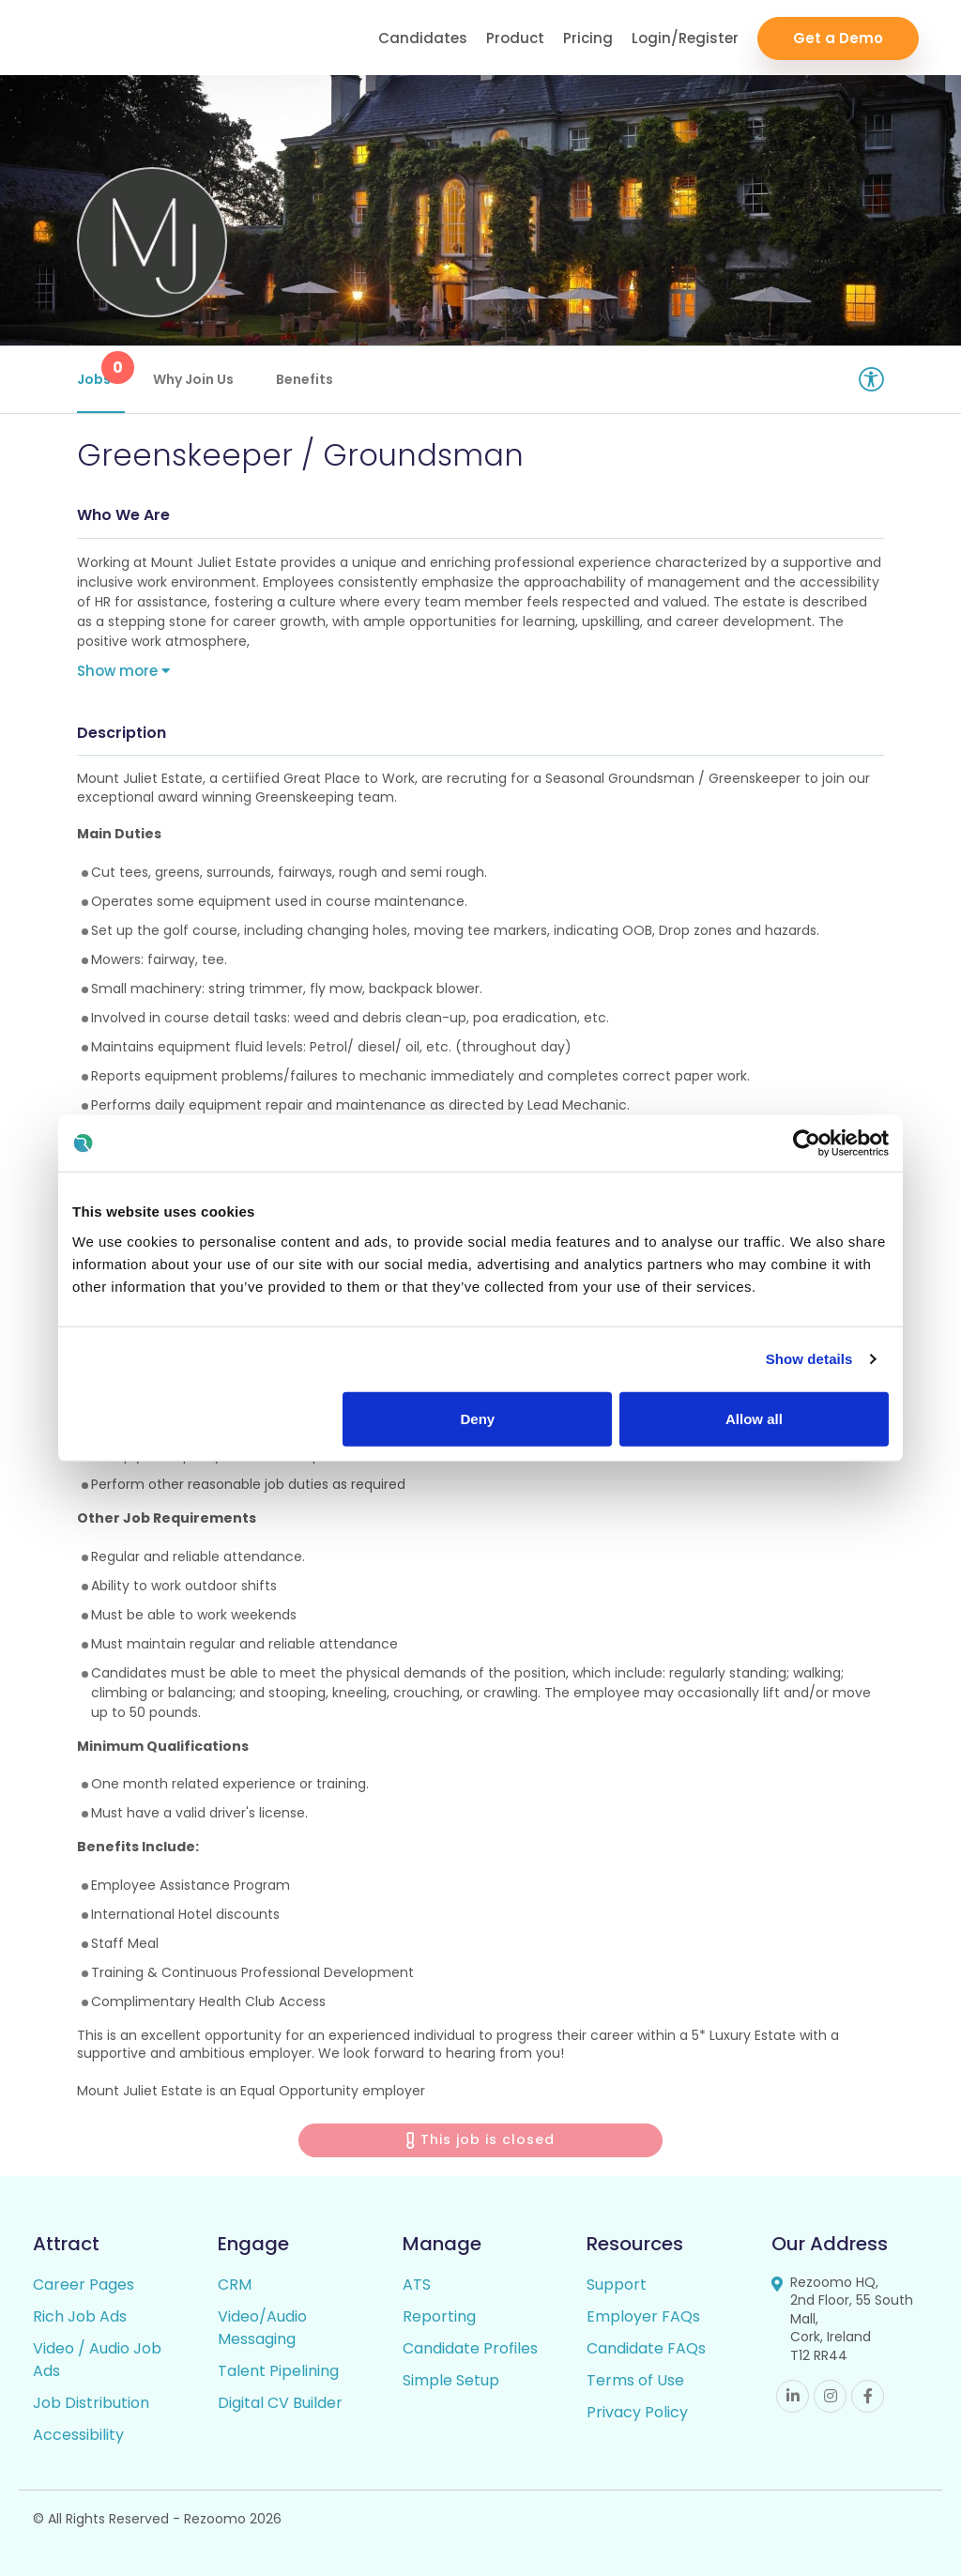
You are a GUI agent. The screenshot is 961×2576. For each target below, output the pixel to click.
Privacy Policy (637, 2412)
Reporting (439, 2316)
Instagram (830, 2396)
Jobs (101, 370)
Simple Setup (451, 2380)
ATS (417, 2284)
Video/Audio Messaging (262, 2328)
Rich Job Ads (80, 2316)
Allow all (754, 1418)
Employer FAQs (643, 2316)
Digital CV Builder (280, 2403)
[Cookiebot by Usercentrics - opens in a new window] (807, 1143)
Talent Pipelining (278, 2371)
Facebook (867, 2396)
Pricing (588, 38)
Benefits (304, 379)
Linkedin (792, 2396)
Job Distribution (91, 2403)
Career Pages (83, 2284)
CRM (235, 2284)
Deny (478, 1418)
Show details (809, 1359)
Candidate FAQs (646, 2348)
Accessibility (78, 2435)
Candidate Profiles (470, 2348)
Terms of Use (635, 2380)
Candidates (422, 38)
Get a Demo (838, 38)
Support (617, 2284)
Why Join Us (193, 379)
